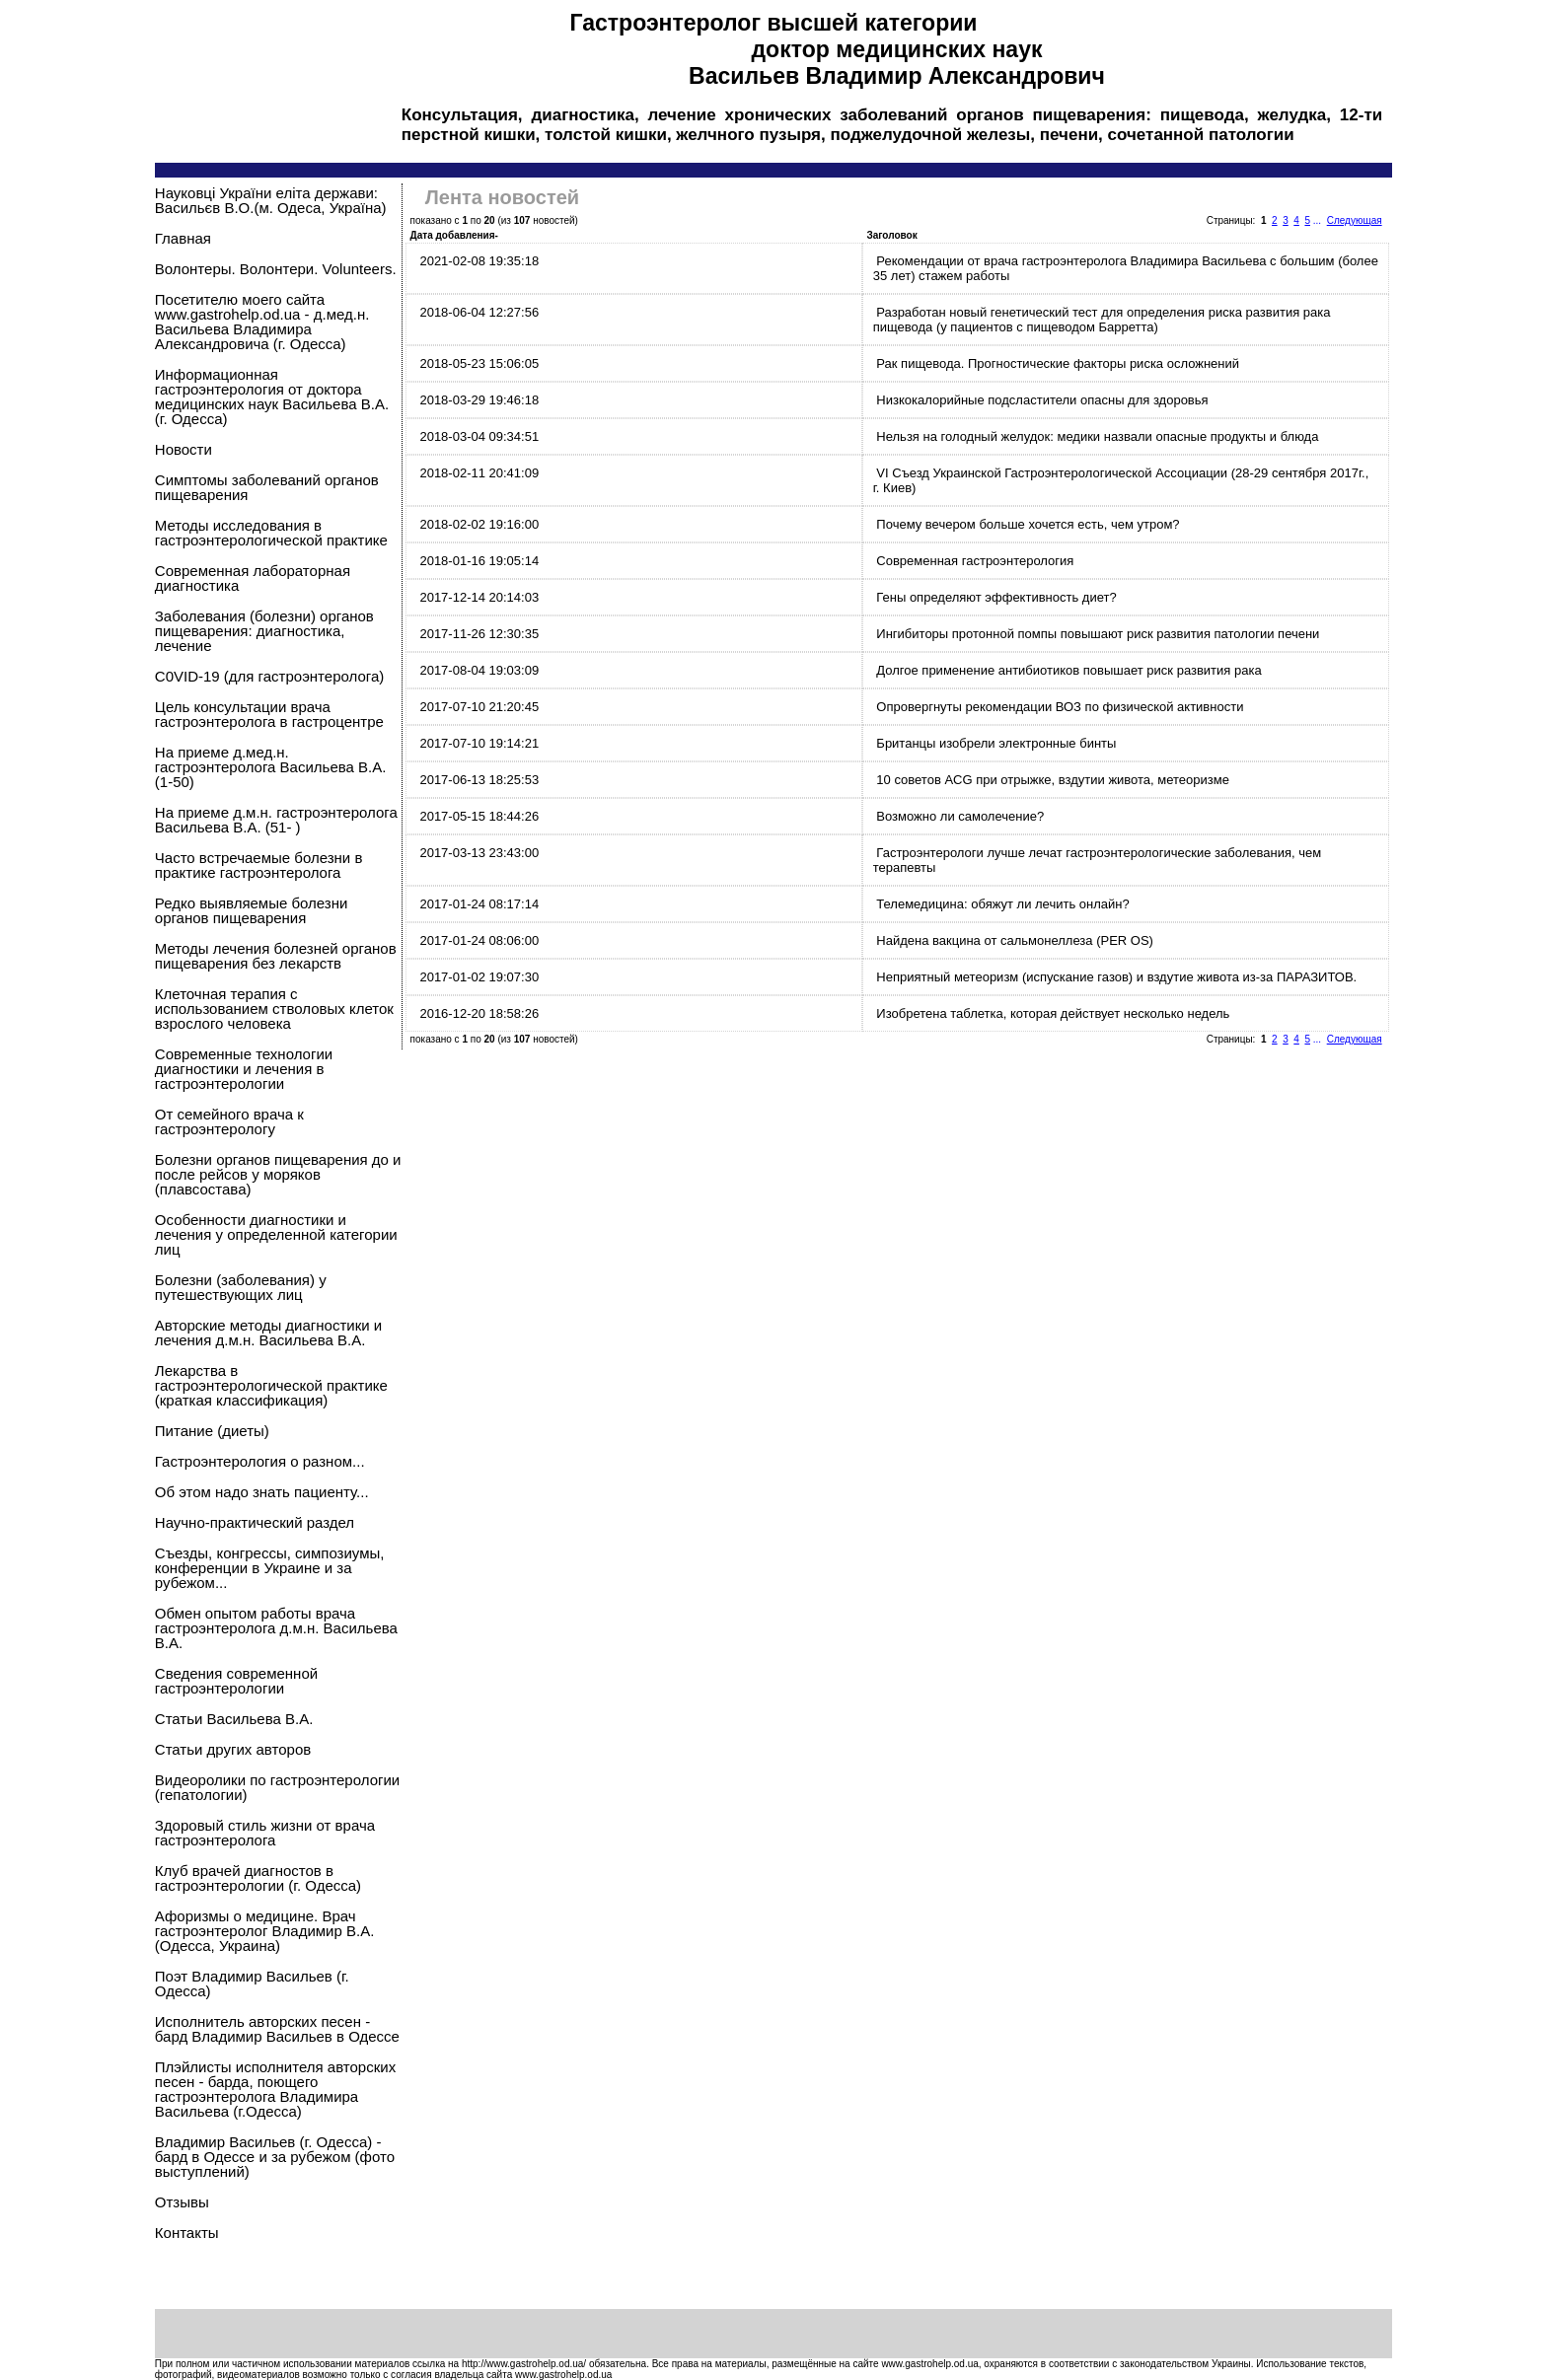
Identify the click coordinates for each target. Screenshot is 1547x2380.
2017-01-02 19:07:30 (479, 977)
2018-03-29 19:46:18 (479, 400)
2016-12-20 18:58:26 (479, 1013)
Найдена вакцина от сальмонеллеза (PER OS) (1014, 940)
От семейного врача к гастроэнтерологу (229, 1121)
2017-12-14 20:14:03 (479, 597)
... (1317, 220)
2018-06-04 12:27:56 (479, 312)
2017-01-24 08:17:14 (479, 904)
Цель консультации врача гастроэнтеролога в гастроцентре (269, 714)
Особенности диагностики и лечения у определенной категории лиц (276, 1234)
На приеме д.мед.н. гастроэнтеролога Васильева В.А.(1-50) (271, 767)
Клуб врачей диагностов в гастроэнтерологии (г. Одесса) (258, 1878)
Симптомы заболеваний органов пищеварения (267, 487)
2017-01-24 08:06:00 (479, 940)
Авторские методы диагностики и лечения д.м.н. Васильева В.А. (268, 1332)
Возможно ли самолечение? (960, 816)
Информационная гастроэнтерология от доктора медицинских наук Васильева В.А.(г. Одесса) (272, 396)
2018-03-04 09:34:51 (479, 436)
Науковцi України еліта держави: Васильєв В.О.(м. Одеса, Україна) (271, 200)
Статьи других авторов (233, 1749)
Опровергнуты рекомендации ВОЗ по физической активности (1059, 706)
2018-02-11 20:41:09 (479, 473)
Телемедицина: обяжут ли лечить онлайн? (1002, 904)
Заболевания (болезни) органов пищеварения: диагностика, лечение (264, 631)
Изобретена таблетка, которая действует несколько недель (1052, 1013)
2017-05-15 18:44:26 (479, 816)
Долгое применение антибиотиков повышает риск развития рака (1068, 670)
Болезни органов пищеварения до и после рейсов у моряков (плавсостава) (278, 1174)
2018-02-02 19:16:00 (479, 524)
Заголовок (892, 235)
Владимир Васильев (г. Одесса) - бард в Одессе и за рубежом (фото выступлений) (275, 2156)
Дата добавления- (454, 235)
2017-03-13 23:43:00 (479, 852)
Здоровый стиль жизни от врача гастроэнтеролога (265, 1832)
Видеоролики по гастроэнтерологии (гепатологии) (277, 1787)
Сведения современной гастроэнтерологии (236, 1680)
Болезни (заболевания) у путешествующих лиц (241, 1287)
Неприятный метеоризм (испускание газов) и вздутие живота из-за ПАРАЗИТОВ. (1116, 977)
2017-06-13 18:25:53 (479, 779)
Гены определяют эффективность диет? (996, 597)
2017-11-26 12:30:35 (479, 633)
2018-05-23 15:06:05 (479, 363)
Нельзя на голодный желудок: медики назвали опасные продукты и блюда (1097, 436)
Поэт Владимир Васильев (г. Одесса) (252, 1983)
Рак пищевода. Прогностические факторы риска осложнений (1057, 363)
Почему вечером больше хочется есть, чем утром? (1027, 524)
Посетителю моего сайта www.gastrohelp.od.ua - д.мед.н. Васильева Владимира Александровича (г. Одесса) (262, 321)
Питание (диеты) (212, 1430)
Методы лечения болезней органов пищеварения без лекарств (276, 956)
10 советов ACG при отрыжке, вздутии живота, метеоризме (1052, 779)
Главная (183, 238)
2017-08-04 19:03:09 (479, 670)
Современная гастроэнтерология (974, 560)
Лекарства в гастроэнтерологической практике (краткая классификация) (271, 1385)
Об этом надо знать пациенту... (262, 1491)
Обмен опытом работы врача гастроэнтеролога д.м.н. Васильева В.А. (276, 1628)
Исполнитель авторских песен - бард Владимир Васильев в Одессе (277, 2029)
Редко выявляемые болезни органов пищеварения (251, 910)
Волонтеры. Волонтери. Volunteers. (276, 268)
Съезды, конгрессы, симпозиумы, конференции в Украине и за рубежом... (270, 1568)
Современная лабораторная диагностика (252, 578)
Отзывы (182, 2202)
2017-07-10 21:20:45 (479, 706)
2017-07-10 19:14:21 (479, 743)
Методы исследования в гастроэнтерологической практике (271, 532)
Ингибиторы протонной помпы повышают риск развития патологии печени (1097, 633)
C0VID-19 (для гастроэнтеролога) (269, 676)
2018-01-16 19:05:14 (479, 560)
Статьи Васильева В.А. (234, 1718)
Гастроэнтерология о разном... (260, 1461)
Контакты (187, 2232)
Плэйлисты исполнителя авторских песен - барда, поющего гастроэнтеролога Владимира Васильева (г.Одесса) (275, 2089)
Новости (183, 449)
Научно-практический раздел (254, 1522)
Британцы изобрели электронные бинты (996, 743)
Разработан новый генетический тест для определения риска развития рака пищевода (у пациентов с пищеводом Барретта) (1102, 319)
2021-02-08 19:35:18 (479, 260)
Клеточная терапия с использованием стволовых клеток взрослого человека (274, 1008)
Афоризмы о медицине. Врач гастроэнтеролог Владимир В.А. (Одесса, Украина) (265, 1931)
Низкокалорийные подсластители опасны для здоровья (1042, 400)
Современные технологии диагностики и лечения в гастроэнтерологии (243, 1069)
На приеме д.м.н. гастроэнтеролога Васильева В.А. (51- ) (276, 819)
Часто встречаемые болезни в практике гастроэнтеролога (259, 865)
